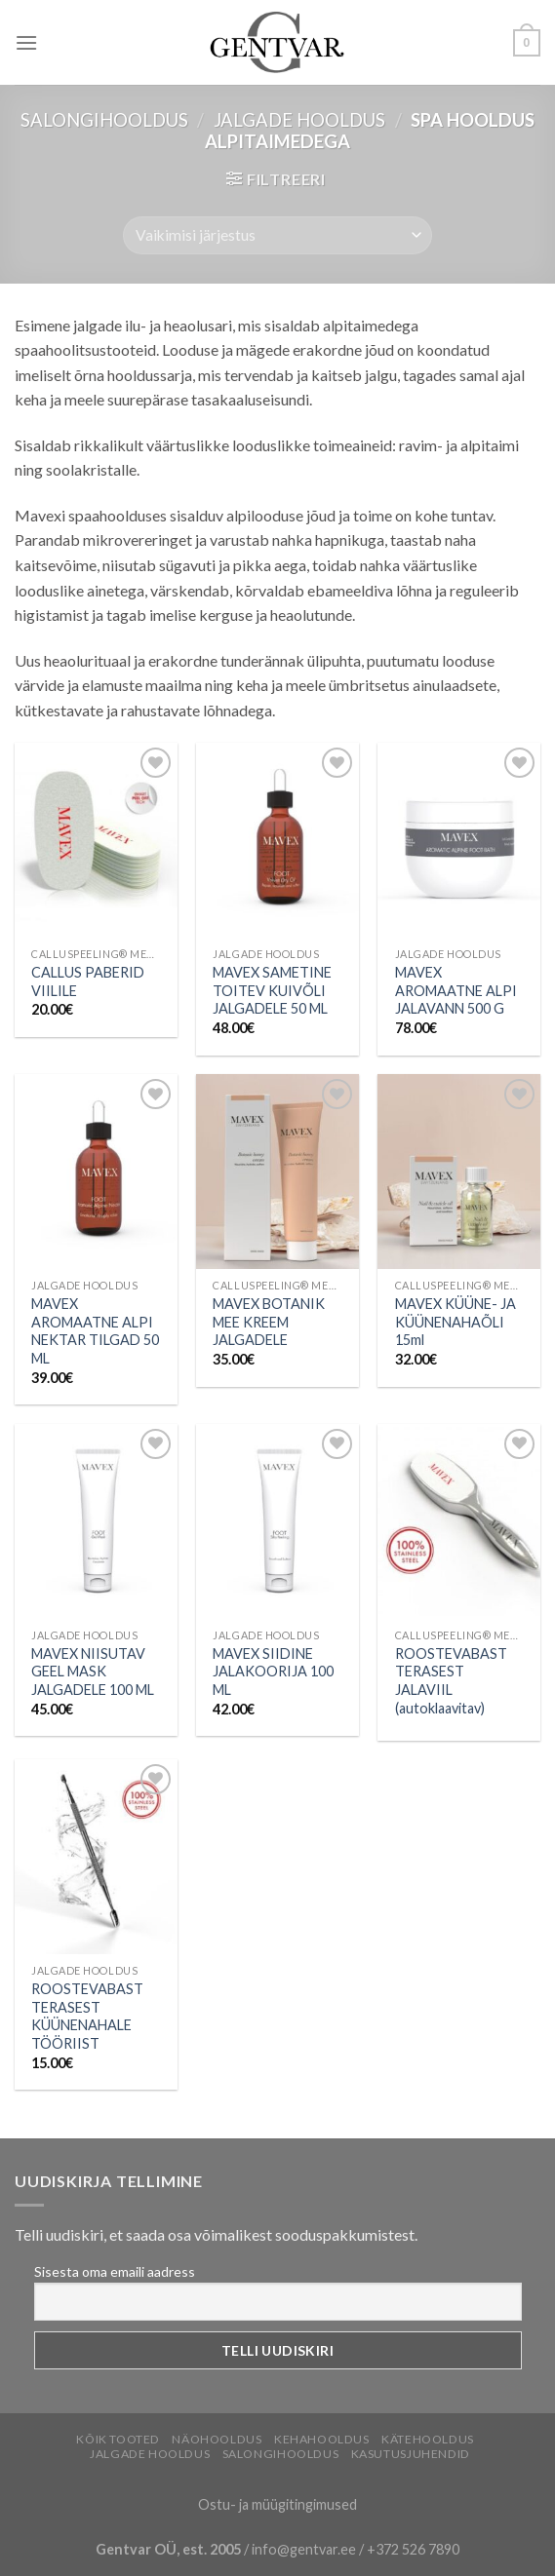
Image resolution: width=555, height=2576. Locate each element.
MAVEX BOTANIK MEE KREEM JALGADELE (269, 1321)
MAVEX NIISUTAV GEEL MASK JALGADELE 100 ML (92, 1671)
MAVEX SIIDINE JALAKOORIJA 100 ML (273, 1671)
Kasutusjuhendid (410, 2453)
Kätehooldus (427, 2439)
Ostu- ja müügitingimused (277, 2504)
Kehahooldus (322, 2439)
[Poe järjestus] (277, 235)
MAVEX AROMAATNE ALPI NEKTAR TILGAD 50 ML (95, 1330)
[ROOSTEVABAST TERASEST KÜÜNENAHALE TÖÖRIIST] (96, 1856)
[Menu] (26, 42)
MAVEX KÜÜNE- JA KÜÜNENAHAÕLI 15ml (455, 1321)
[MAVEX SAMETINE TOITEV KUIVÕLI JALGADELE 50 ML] (277, 840)
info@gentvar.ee (304, 2549)
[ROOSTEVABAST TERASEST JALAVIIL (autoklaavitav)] (458, 1521)
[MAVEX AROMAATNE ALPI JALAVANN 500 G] (458, 840)
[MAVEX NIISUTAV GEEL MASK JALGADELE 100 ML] (96, 1521)
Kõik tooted (118, 2439)
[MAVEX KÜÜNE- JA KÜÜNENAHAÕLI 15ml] (458, 1171)
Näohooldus (216, 2439)
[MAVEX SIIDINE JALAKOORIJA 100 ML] (277, 1521)
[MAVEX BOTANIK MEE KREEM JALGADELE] (277, 1171)
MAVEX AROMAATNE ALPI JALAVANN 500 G (456, 990)
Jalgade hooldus (299, 120)
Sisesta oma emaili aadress (114, 2271)
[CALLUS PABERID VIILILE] (96, 840)
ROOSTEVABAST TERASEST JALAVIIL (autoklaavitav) (451, 1680)
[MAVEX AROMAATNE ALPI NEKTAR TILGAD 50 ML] (96, 1171)
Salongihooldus (104, 120)
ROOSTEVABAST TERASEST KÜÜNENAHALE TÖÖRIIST (87, 2016)
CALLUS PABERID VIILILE (87, 981)
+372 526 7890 (413, 2549)
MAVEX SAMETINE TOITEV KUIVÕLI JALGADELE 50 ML (272, 990)
